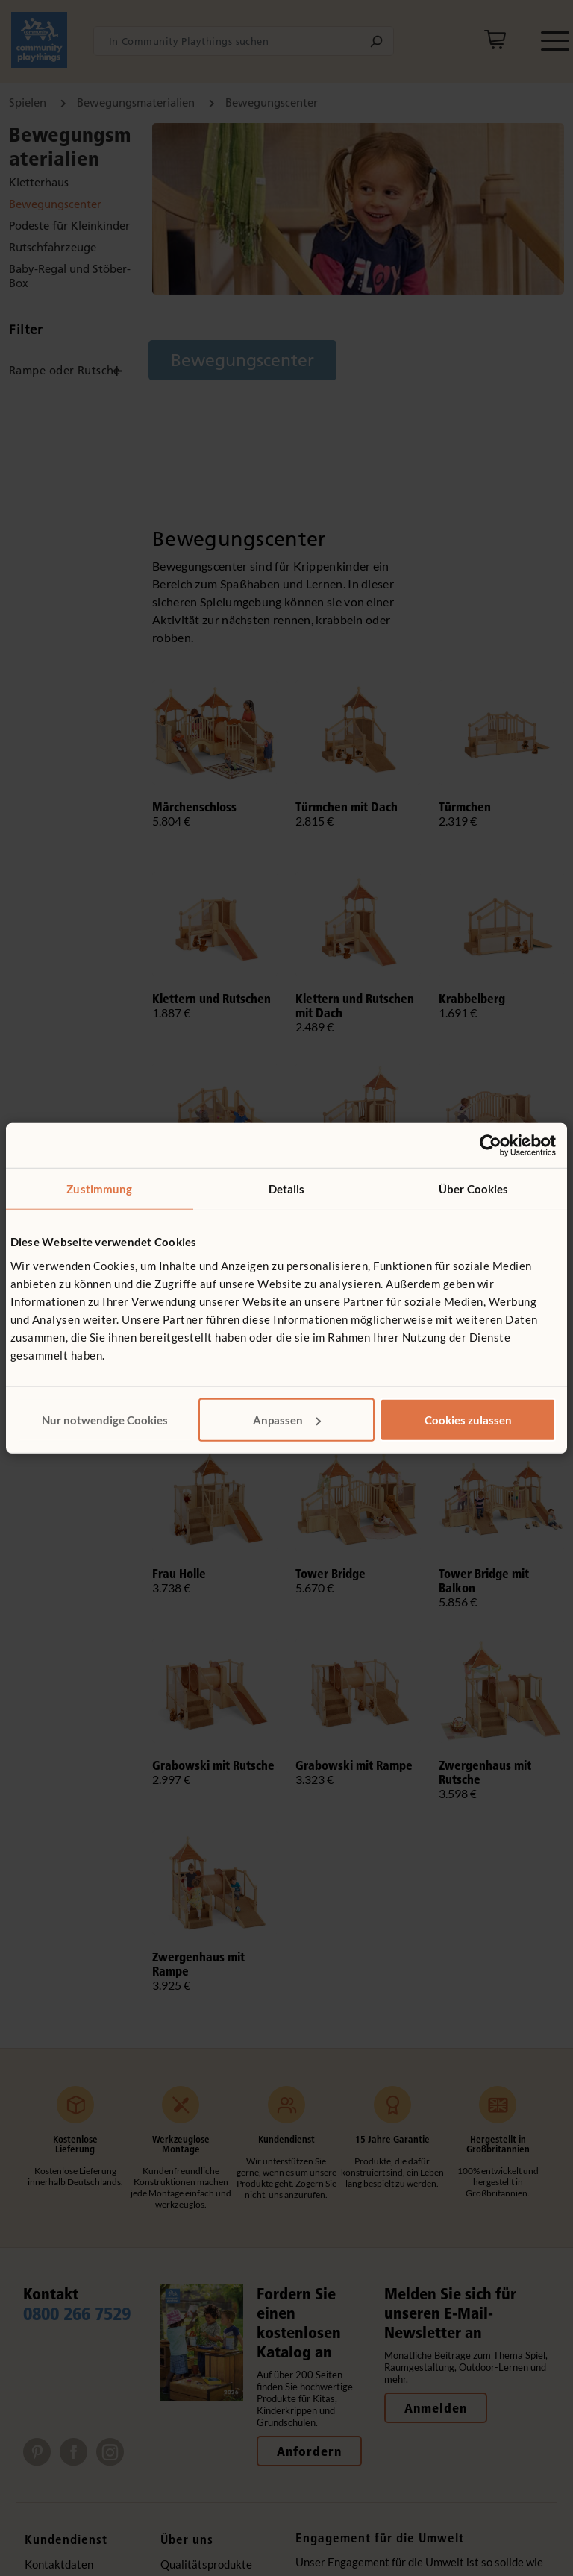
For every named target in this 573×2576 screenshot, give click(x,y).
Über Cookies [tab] (473, 1189)
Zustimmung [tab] (99, 1189)
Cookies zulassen (468, 1419)
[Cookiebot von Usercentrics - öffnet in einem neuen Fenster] (490, 1145)
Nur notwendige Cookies (105, 1419)
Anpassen (287, 1419)
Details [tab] (287, 1189)
